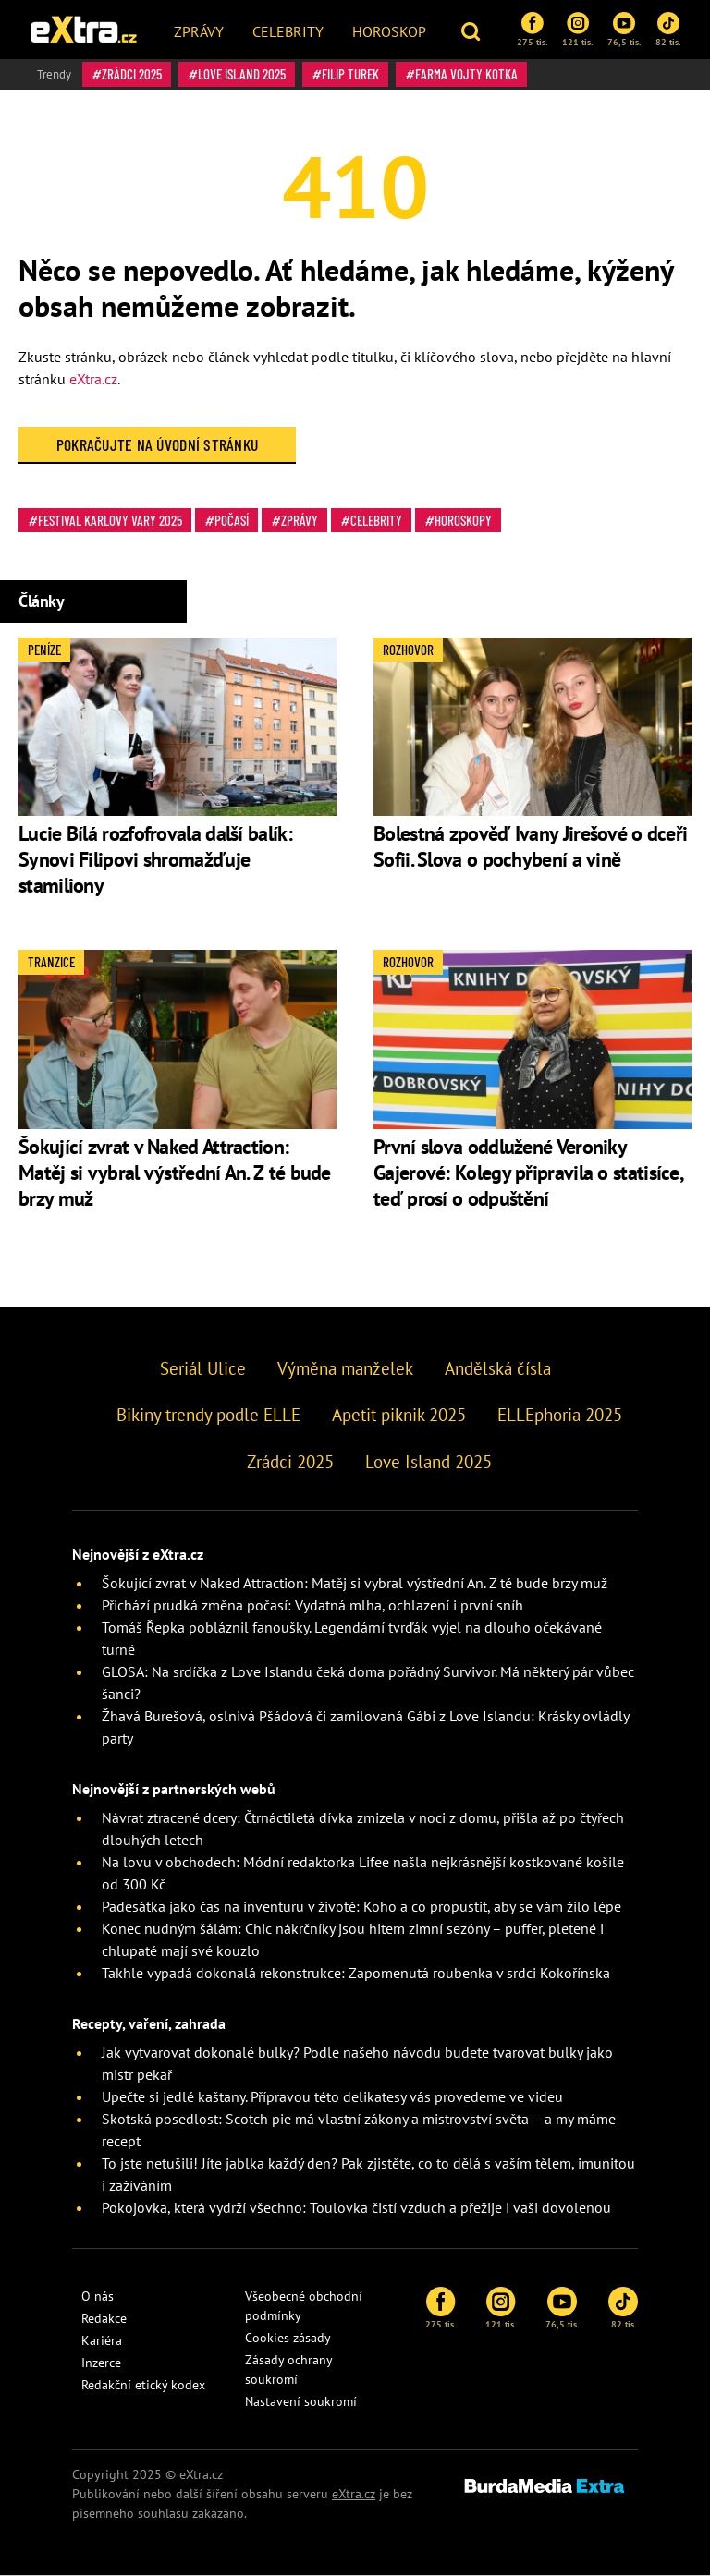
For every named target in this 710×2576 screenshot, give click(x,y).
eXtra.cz (93, 379)
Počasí (231, 520)
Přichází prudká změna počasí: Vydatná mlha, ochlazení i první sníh (312, 1605)
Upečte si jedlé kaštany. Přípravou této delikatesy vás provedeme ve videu (332, 2096)
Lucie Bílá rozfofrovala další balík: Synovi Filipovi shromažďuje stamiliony (155, 859)
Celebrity (288, 31)
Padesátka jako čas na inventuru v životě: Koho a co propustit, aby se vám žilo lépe (361, 1906)
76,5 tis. (624, 29)
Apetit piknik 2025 (399, 1414)
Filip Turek (350, 74)
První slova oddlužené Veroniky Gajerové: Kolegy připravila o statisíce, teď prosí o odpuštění (527, 1172)
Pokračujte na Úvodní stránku (157, 444)
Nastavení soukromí (301, 2401)
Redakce (104, 2318)
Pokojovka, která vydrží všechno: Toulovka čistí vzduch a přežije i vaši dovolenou (356, 2207)
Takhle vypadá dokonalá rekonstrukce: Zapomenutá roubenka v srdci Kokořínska (356, 1972)
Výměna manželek (345, 1368)
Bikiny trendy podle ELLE (208, 1414)
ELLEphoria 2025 (559, 1414)
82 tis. (667, 29)
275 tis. (532, 29)
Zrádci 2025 (132, 74)
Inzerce (101, 2362)
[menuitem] (198, 29)
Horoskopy (463, 520)
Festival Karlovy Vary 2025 (110, 520)
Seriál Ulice (203, 1368)
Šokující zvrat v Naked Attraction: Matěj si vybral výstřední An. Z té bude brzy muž (174, 1172)
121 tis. (577, 29)
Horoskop (389, 31)
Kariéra (101, 2340)
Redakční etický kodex (143, 2384)
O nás (97, 2296)
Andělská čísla (498, 1368)
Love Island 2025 (242, 74)
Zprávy (199, 31)
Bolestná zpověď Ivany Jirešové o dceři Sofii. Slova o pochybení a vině (530, 846)
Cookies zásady (288, 2337)
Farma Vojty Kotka (466, 74)
